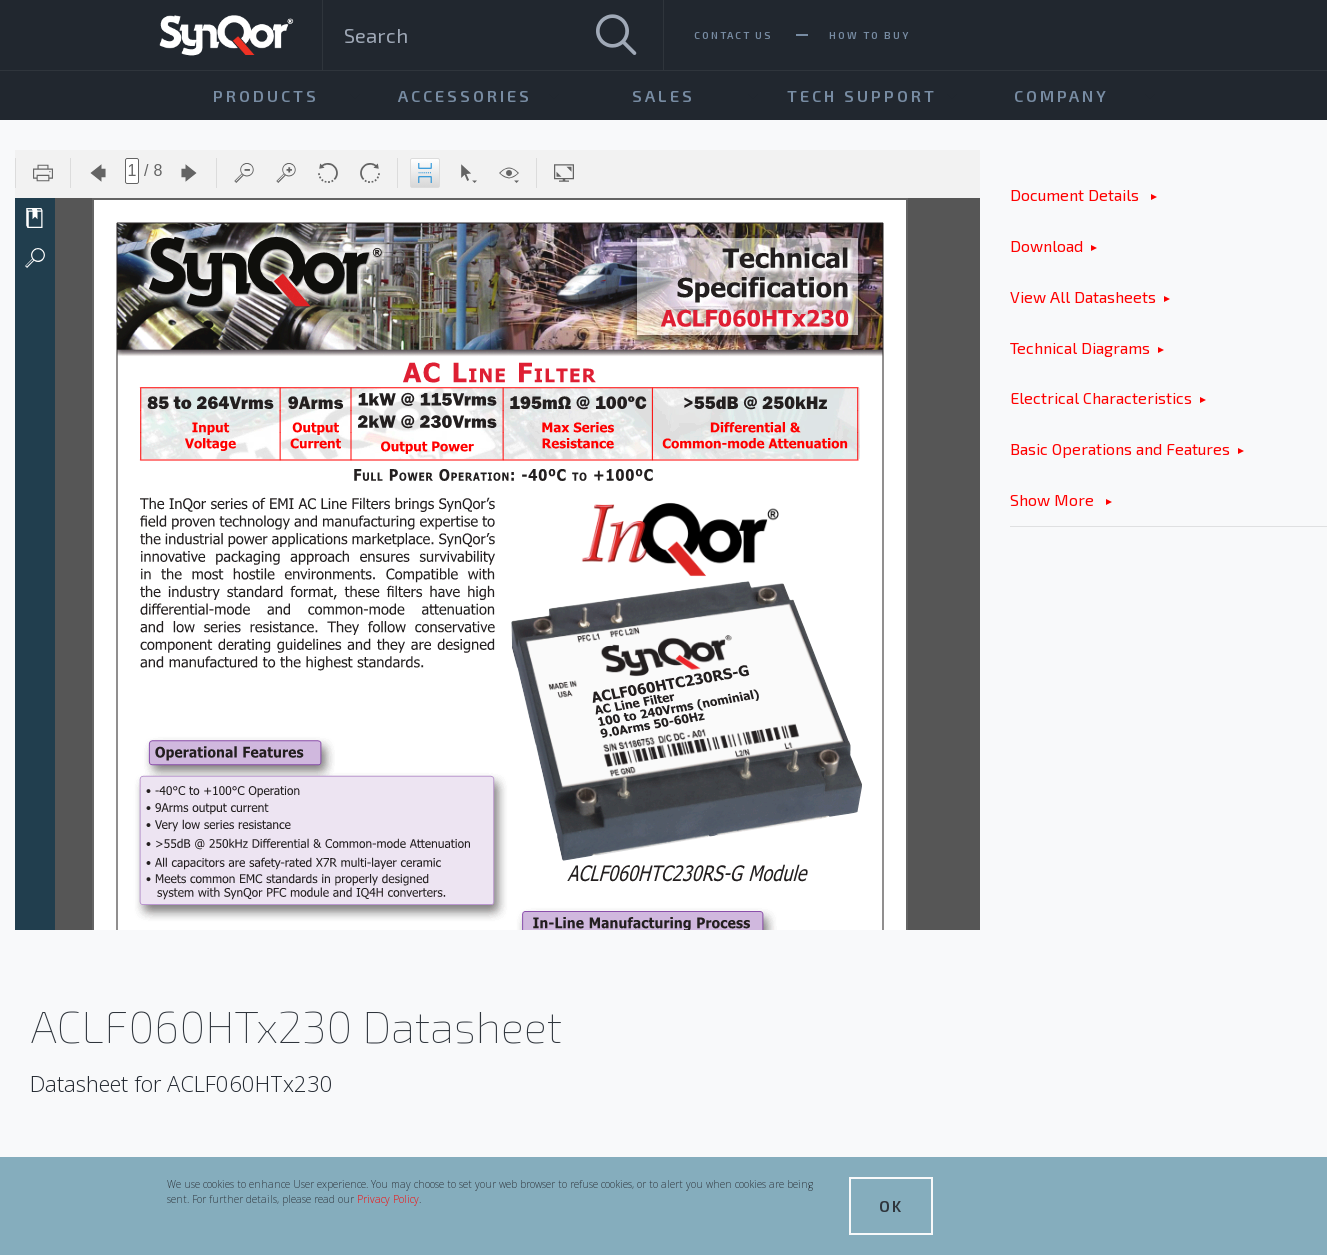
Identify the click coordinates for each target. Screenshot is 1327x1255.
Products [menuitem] (266, 95)
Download (1046, 245)
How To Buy (869, 35)
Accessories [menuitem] (465, 95)
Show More (1054, 499)
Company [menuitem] (1061, 95)
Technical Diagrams (1080, 347)
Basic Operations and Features (1120, 448)
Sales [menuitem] (663, 95)
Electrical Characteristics (1101, 397)
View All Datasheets (1083, 296)
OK (891, 1205)
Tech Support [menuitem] (862, 95)
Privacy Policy (388, 1199)
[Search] (616, 35)
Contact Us (733, 35)
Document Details (1076, 194)
